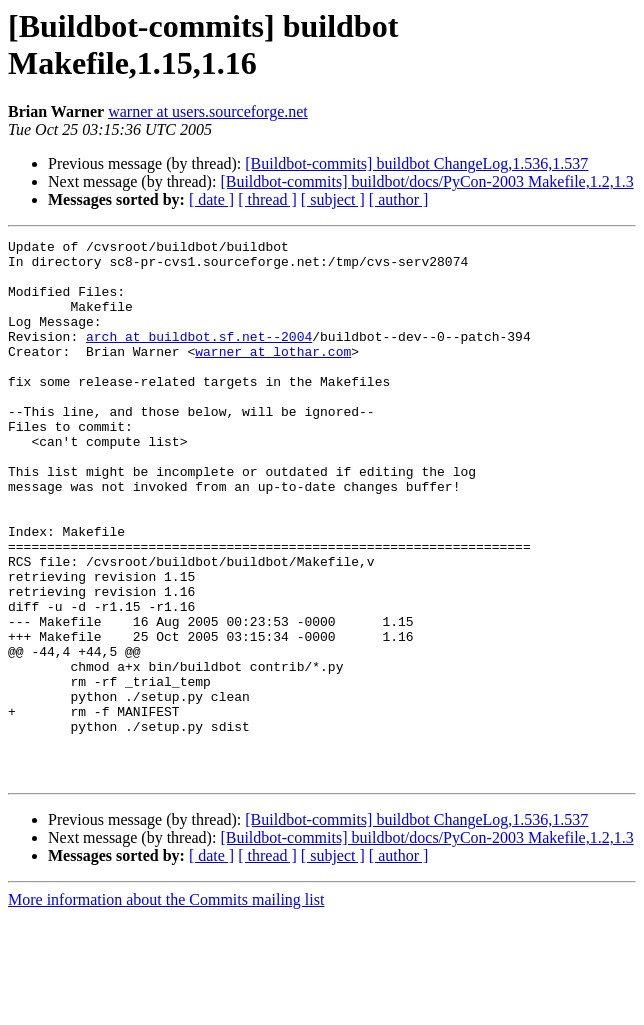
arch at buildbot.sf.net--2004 (199, 357)
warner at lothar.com (273, 375)
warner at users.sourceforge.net (208, 111)
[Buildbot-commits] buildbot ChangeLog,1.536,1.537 (416, 163)
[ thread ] (267, 199)
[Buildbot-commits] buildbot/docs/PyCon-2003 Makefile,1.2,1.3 (426, 181)
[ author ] (399, 199)
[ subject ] (333, 199)
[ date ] (211, 199)
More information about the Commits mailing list (166, 1007)
